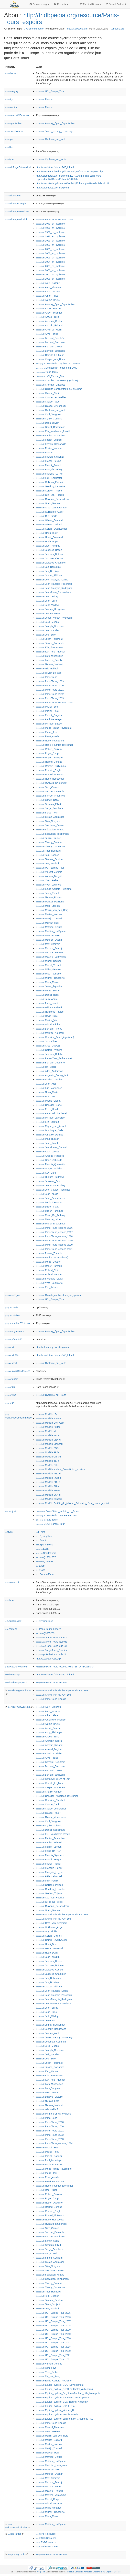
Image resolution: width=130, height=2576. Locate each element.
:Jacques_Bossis (49, 550)
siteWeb (12, 1355)
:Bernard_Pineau (49, 1028)
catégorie (13, 1295)
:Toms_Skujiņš (48, 2304)
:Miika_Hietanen (48, 969)
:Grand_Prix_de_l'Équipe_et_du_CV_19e (62, 1690)
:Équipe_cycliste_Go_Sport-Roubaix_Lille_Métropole (68, 2393)
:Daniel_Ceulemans (50, 427)
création (12, 1315)
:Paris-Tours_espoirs (51, 1682)
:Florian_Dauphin (49, 1079)
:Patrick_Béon (47, 706)
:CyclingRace (44, 1536)
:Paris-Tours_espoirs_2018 (54, 1236)
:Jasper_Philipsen (49, 575)
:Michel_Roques (48, 961)
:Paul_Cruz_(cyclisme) (52, 1257)
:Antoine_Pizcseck (50, 1155)
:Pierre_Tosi (46, 732)
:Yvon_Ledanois (48, 884)
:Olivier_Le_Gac (48, 672)
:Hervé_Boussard (49, 537)
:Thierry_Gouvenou (50, 846)
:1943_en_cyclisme (50, 223)
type (9, 159)
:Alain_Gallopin (48, 283)
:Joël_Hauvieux (48, 630)
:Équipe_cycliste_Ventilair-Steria (57, 2414)
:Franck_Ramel (48, 465)
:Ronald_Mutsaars (50, 774)
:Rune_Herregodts (50, 778)
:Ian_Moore (46, 1066)
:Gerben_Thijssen (49, 490)
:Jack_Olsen (46, 1041)
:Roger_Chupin (48, 753)
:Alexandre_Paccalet (51, 1719)
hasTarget (14, 2533)
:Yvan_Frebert (47, 880)
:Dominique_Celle (49, 1130)
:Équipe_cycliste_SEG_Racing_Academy (62, 2401)
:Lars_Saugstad (48, 2088)
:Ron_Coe (45, 1096)
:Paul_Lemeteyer (49, 719)
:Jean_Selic (46, 600)
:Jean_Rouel (47, 1143)
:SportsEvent (44, 1544)
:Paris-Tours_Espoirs (51, 1641)
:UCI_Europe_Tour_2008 (53, 2325)
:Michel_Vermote (49, 965)
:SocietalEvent (45, 1574)
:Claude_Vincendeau (51, 406)
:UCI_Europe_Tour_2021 (53, 2355)
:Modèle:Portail (48, 1427)
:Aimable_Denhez (49, 1134)
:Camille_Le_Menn (50, 355)
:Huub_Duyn (47, 541)
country (11, 107)
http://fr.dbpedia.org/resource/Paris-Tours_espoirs (61, 18)
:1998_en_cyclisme (50, 236)
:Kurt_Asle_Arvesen (50, 651)
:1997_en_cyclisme (50, 232)
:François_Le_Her (49, 473)
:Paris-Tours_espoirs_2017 (54, 1232)
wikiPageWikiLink (16, 219)
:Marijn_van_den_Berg (52, 910)
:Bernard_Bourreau (50, 342)
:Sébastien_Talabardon (52, 833)
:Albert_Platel (47, 295)
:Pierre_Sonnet (48, 990)
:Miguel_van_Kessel (51, 1126)
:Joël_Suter (46, 634)
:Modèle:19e (46, 1414)
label (9, 1600)
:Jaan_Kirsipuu (48, 545)
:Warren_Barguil (48, 876)
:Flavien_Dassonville (51, 444)
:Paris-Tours (47, 372)
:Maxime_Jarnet (48, 2486)
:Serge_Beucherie (49, 808)
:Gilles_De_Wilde (49, 1901)
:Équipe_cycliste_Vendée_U (55, 2410)
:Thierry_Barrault (49, 842)
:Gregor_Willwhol (49, 1168)
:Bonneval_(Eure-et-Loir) (53, 1779)
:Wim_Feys (46, 2368)
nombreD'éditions (17, 1323)
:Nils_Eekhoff (47, 668)
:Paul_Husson (47, 1139)
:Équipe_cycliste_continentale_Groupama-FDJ (64, 2418)
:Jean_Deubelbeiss (50, 1198)
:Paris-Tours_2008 (50, 2122)
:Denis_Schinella (49, 1160)
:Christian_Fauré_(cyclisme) (55, 1037)
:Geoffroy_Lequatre (50, 486)
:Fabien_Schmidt (49, 439)
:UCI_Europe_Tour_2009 (53, 2329)
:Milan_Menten (48, 982)
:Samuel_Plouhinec (50, 795)
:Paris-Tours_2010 (50, 685)
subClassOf (13, 1621)
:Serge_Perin (47, 812)
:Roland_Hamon (49, 1274)
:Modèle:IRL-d (47, 1461)
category (11, 91)
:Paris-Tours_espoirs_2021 (54, 1249)
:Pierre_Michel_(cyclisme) (54, 728)
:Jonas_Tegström (49, 986)
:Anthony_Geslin (49, 321)
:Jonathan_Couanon (51, 2041)
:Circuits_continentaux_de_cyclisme (59, 389)
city (9, 99)
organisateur (15, 1331)
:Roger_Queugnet (49, 757)
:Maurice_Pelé (48, 935)
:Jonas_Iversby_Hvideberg (54, 131)
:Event (41, 1540)
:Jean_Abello (47, 1194)
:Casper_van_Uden (50, 359)
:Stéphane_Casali (49, 1278)
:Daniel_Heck (47, 994)
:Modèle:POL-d (48, 1482)
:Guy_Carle (46, 1172)
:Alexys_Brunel (48, 300)
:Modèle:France (48, 1418)
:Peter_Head (47, 1109)
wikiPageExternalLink (18, 167)
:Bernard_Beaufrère (50, 338)
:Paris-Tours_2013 (50, 698)
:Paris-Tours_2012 (50, 694)
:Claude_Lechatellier (51, 397)
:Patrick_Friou (47, 711)
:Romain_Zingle (48, 770)
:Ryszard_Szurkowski (51, 783)
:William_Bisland (49, 1007)
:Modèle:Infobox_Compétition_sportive (60, 1469)
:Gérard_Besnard (49, 520)
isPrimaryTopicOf (16, 1682)
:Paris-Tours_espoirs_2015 (54, 219)
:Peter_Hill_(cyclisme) (51, 1113)
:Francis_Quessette (50, 1164)
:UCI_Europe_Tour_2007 (53, 2321)
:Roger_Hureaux (49, 1266)
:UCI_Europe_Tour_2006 (53, 2317)
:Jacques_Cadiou (49, 558)
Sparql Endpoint (116, 4)
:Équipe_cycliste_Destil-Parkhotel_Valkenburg (64, 2389)
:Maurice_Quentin (49, 939)
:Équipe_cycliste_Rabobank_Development (62, 2397)
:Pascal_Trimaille (49, 1253)
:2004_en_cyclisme (50, 261)
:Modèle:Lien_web (50, 1422)
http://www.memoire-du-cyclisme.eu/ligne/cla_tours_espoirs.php (69, 171)
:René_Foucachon (50, 740)
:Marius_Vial (46, 1020)
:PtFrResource (46, 2533)
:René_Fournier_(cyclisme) (54, 744)
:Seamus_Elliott (48, 804)
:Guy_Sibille (46, 516)
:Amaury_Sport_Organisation (55, 123)
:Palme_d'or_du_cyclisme (53, 2113)
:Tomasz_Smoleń (49, 859)
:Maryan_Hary (47, 922)
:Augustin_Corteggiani (52, 1075)
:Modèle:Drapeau (49, 1444)
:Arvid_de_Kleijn (49, 329)
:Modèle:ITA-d (47, 1465)
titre (10, 1387)
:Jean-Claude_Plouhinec (53, 1189)
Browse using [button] (39, 4)
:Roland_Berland (49, 761)
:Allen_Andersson (49, 1071)
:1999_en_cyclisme (50, 240)
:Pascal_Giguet (48, 1100)
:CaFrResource (46, 2538)
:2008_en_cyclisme (50, 278)
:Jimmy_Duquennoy (50, 2024)
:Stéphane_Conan (49, 825)
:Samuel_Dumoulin (50, 791)
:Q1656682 (45, 1561)
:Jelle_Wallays (47, 605)
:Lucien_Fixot (47, 1206)
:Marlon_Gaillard (49, 2440)
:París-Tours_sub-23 (51, 1637)
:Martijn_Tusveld (49, 918)
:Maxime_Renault (49, 952)
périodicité (13, 1339)
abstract (11, 73)
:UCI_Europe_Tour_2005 (53, 2312)
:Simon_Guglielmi (49, 2257)
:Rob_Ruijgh (46, 2190)
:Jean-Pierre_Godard (51, 1147)
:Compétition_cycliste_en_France (58, 363)
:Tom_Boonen (47, 855)
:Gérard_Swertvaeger (51, 528)
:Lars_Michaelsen (49, 656)
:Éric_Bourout (47, 1122)
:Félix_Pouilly (47, 1880)
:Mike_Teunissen (49, 973)
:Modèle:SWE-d (48, 1490)
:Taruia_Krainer (48, 838)
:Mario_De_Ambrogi (51, 1215)
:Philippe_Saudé (49, 723)
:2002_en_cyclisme (50, 253)
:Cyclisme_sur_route (51, 139)
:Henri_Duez (47, 533)
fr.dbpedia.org (117, 28)
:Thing (40, 1532)
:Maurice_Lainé (48, 1219)
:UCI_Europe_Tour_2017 (53, 2342)
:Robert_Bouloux (49, 749)
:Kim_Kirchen (47, 2071)
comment (12, 1582)
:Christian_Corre (49, 1105)
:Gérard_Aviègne (49, 1050)
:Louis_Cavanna (49, 1202)
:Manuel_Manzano (50, 901)
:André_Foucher (48, 308)
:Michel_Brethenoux (50, 1223)
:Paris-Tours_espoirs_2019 (54, 1240)
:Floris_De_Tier (48, 1851)
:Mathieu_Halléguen (51, 931)
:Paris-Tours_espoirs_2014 (54, 702)
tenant (11, 1379)
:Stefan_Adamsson (50, 817)
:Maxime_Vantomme (51, 956)
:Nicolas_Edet (47, 2101)
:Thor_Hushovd (48, 850)
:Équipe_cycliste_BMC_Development (59, 2384)
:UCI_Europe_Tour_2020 (53, 2351)
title (9, 147)
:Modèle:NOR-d (48, 1477)
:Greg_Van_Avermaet (51, 507)
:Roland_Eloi (47, 1270)
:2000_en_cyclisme (50, 245)
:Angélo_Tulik (47, 317)
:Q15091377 (46, 1557)
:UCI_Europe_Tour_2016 (53, 2338)
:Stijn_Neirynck (48, 821)
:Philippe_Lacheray (50, 1117)
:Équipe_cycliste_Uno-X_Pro (55, 2406)
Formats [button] (61, 4)
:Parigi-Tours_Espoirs (51, 1650)
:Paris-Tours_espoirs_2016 (54, 1227)
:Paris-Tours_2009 (50, 681)
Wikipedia (41, 2572)
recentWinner (14, 131)
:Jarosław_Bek (48, 1181)
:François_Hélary (49, 469)
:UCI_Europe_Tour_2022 (53, 2359)
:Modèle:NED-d (48, 1473)
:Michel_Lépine (48, 1024)
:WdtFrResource (47, 2546)
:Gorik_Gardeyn (48, 503)
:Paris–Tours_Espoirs (48, 1629)
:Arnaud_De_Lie (49, 1749)
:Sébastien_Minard (50, 829)
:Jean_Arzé (46, 1083)
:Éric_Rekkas (47, 1287)
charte (11, 1307)
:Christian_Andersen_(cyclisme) (57, 380)
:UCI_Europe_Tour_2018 (53, 2346)
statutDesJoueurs (17, 1371)
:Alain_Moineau (48, 287)
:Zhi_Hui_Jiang (48, 2376)
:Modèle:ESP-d (48, 1448)
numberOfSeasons (17, 115)
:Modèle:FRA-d (48, 1452)
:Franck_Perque (48, 461)
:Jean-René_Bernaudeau (53, 592)
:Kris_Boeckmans (49, 647)
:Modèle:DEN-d (48, 1439)
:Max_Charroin (48, 944)
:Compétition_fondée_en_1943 (56, 367)
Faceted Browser (90, 4)
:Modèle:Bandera (49, 1499)
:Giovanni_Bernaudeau (52, 499)
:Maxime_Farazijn (49, 948)
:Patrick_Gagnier (49, 715)
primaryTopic (16, 2554)
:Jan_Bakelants (48, 567)
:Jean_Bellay (47, 596)
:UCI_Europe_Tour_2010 (53, 2334)
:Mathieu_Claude (49, 927)
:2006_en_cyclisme (50, 270)
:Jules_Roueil (47, 893)
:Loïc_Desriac (47, 2092)
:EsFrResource (46, 2542)
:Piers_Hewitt (47, 1003)
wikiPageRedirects (19, 1690)
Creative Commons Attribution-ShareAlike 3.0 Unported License (94, 2572)
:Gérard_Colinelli (49, 524)
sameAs (11, 1629)
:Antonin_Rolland (49, 325)
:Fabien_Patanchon (50, 435)
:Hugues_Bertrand (50, 1177)
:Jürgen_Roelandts (50, 643)
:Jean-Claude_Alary (50, 1185)
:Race (40, 1570)
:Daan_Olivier (47, 422)
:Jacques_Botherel (50, 554)
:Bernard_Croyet (49, 346)
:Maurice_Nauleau (50, 1033)
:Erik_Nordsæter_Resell (53, 431)
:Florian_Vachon (48, 448)
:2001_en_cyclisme (50, 249)
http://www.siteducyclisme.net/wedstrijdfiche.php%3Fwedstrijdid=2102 (72, 183)
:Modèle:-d (46, 1431)
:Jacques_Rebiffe (49, 1054)
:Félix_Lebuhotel (49, 478)
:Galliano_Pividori (49, 482)
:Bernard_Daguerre (50, 1062)
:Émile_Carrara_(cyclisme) (54, 889)
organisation (13, 123)
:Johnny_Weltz (48, 613)
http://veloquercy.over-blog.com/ (52, 187)
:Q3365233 (45, 1633)
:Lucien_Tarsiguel (49, 1211)
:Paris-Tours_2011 (50, 689)
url (9, 1403)
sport (9, 139)
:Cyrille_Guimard (49, 418)
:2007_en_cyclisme (50, 274)
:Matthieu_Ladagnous (51, 2465)
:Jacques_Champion (51, 562)
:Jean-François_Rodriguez (54, 588)
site (10, 1347)
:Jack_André (47, 999)
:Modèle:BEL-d (48, 1435)
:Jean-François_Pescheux (54, 583)
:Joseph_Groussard (50, 626)
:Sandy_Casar (47, 800)
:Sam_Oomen (47, 787)
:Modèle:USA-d (48, 1494)
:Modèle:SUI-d (48, 1486)
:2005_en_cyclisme (50, 266)
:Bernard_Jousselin (50, 350)
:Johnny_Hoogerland (51, 609)
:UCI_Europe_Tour (50, 91)
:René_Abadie (47, 736)
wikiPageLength (15, 203)
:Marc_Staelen (48, 905)
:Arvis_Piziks (47, 334)
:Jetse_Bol (46, 2020)
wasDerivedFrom (16, 1666)
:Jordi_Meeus (47, 622)
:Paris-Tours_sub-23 (51, 1654)
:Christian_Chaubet (50, 384)
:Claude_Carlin (48, 393)
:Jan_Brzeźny (47, 571)
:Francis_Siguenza (50, 456)
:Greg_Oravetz (48, 1045)
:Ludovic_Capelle (49, 660)
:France (44, 99)
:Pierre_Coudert (48, 1261)
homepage (12, 1674)
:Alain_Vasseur (48, 291)
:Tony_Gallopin (48, 863)
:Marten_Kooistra (49, 914)
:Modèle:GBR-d (48, 1456)
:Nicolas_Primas (49, 897)
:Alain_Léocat (47, 1151)
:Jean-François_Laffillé (52, 579)
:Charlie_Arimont (49, 1791)
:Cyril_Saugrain (48, 414)
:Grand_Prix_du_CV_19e (53, 1694)
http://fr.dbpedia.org (77, 28)
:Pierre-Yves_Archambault (54, 1058)
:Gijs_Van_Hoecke (50, 495)
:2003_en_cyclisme (50, 257)
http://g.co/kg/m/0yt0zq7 (48, 1658)
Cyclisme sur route (34, 28)
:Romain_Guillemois (51, 766)
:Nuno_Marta (47, 1092)
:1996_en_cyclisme (50, 228)
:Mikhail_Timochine (50, 978)
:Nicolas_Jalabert (49, 664)
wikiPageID (13, 195)
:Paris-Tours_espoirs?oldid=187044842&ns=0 (64, 1666)
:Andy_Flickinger (49, 312)
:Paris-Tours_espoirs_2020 (54, 1244)
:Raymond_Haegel (50, 1011)
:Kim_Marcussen (49, 1088)
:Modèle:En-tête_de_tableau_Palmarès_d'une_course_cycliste (73, 1503)
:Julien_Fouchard (49, 639)
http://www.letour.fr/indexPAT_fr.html (55, 167)
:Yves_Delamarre (49, 1283)
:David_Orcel (47, 1016)
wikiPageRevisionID (17, 211)
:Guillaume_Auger (49, 511)
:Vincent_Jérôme (49, 872)
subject (10, 1511)
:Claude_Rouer (48, 401)
